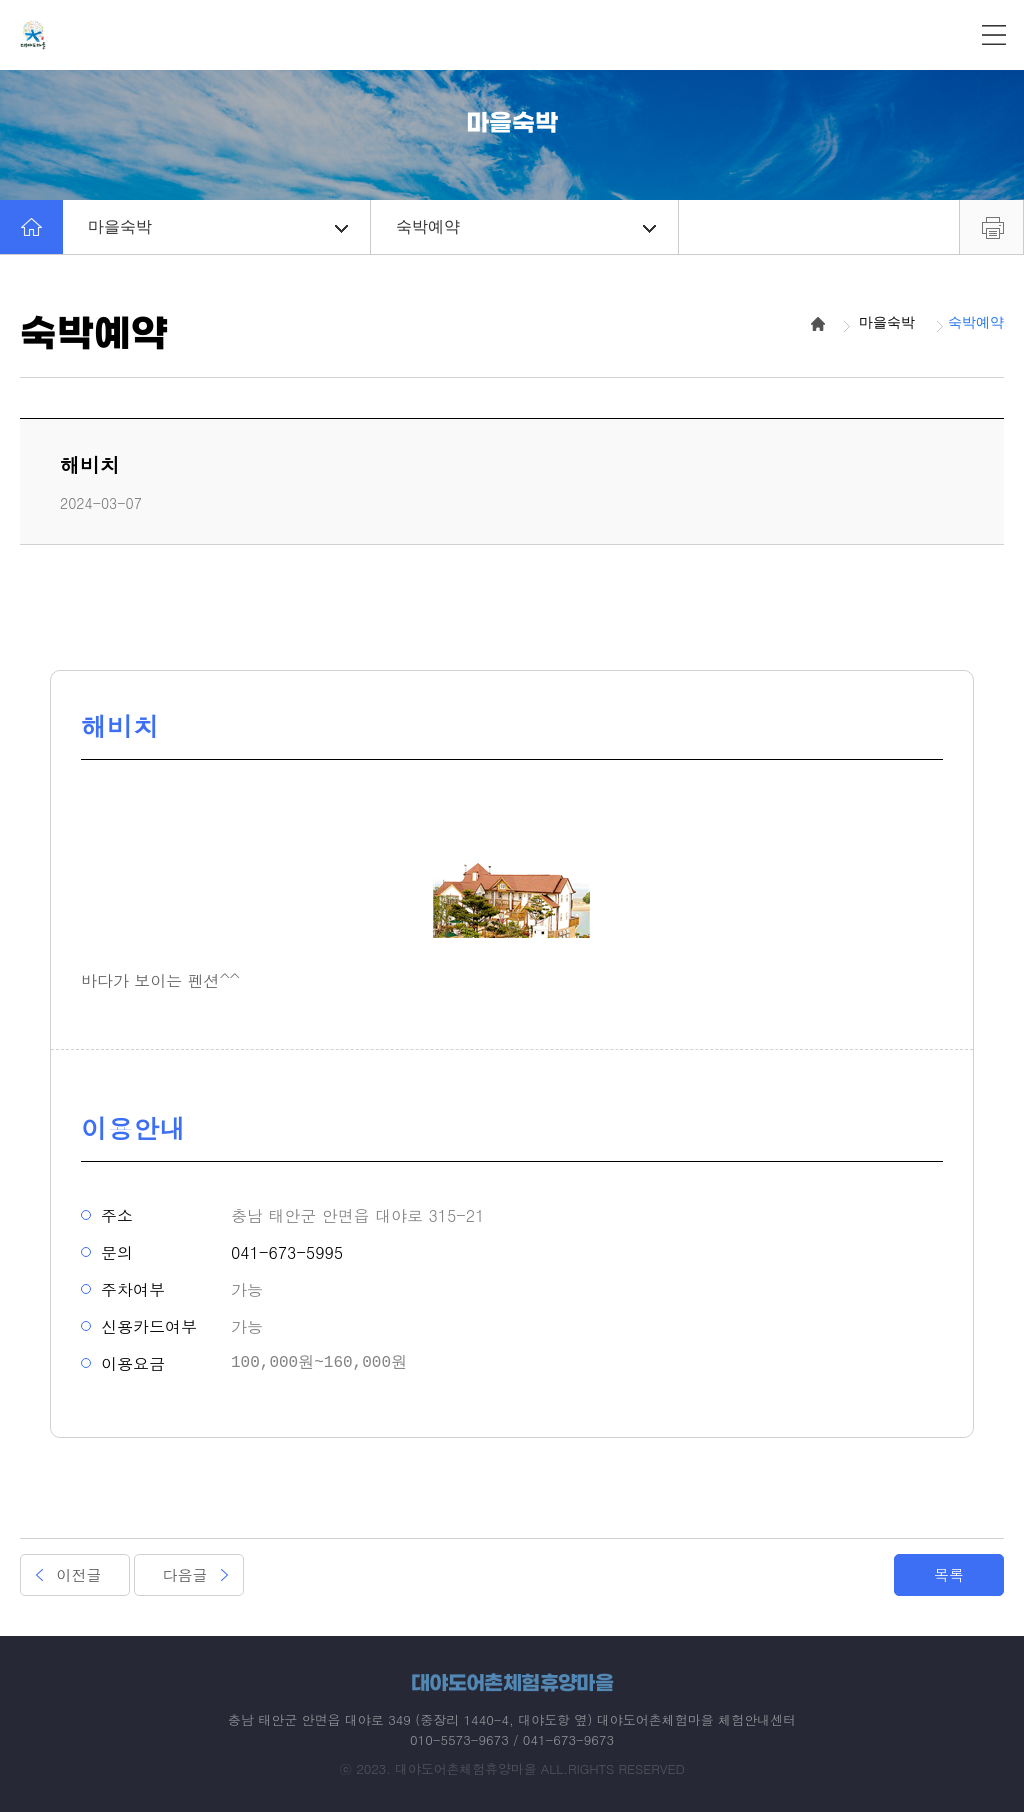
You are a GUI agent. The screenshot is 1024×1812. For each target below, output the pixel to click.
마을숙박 (218, 226)
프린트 (991, 227)
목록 (949, 1574)
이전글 (79, 1574)
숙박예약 (526, 226)
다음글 (185, 1574)
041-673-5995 (287, 1252)
